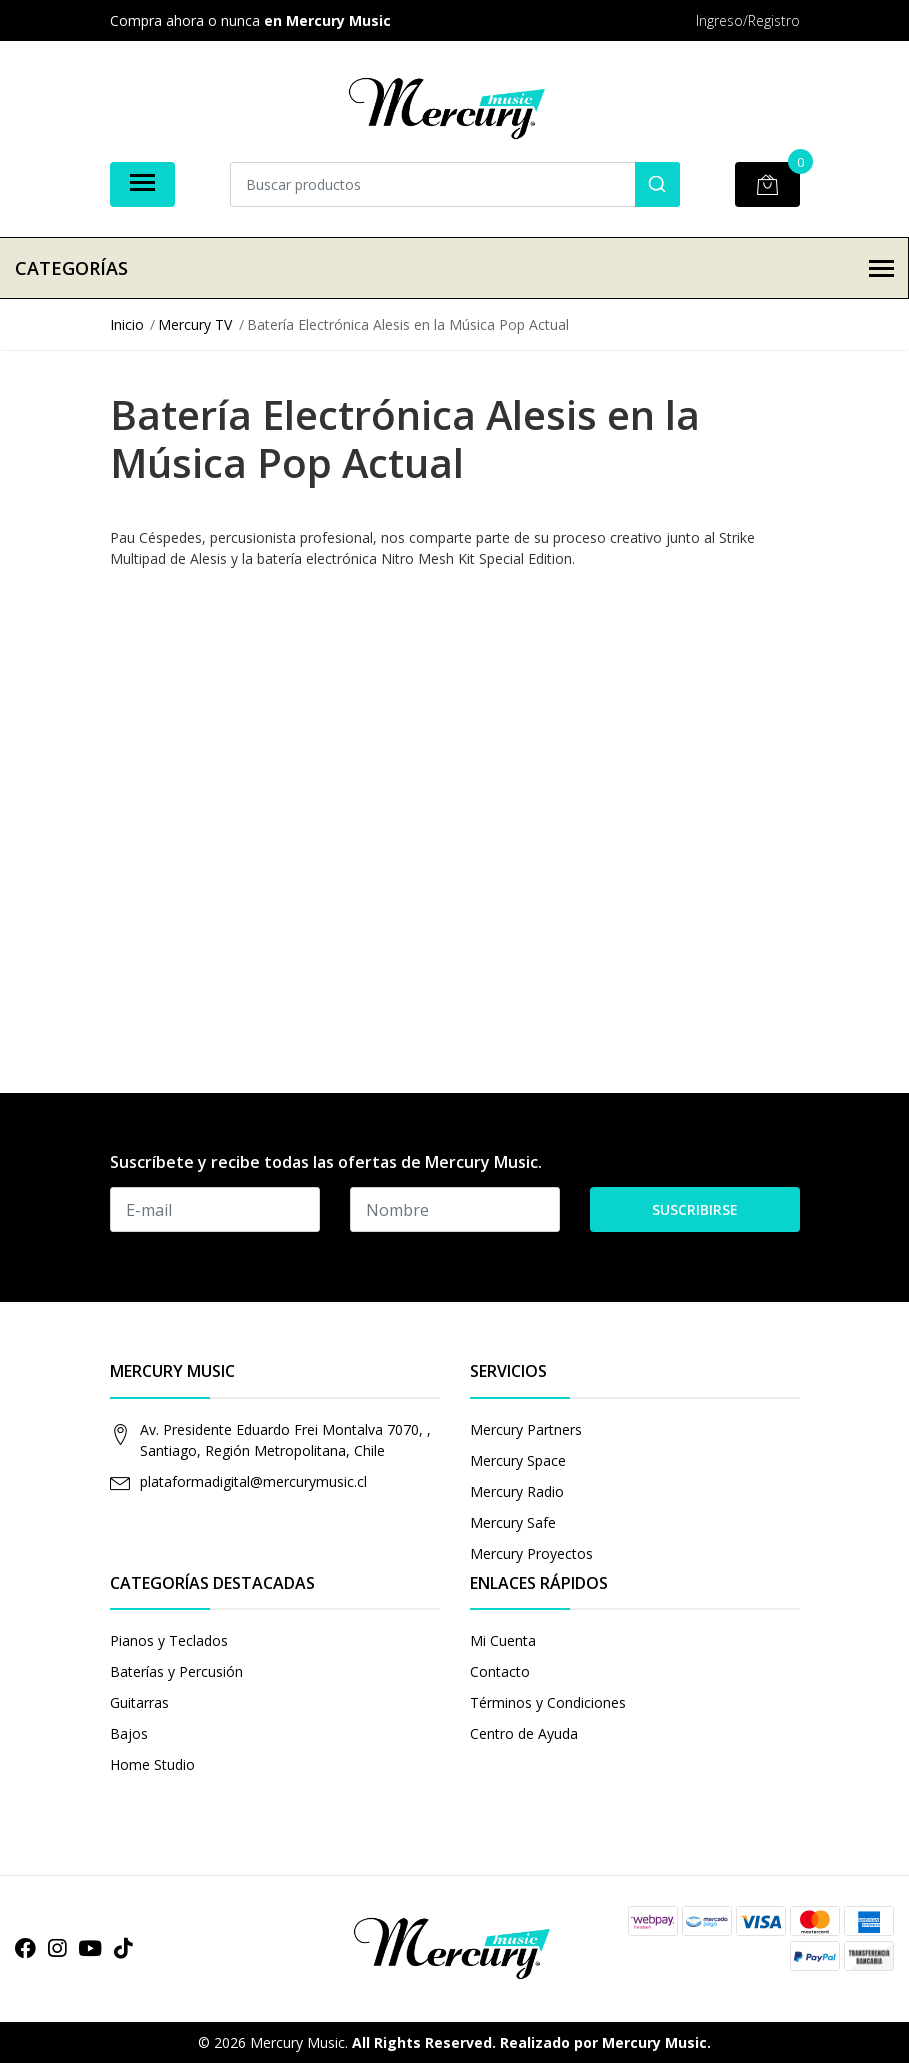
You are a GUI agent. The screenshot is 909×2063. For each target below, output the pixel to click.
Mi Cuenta (503, 1640)
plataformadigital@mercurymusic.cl (253, 1481)
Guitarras (139, 1702)
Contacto (500, 1671)
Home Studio (152, 1764)
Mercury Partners (526, 1429)
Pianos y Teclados (169, 1640)
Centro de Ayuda (524, 1733)
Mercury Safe (513, 1522)
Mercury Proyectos (531, 1553)
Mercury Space (518, 1460)
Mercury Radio (517, 1491)
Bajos (129, 1733)
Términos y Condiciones (548, 1702)
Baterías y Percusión (176, 1671)
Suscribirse (695, 1209)
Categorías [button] (454, 268)
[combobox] (455, 184)
